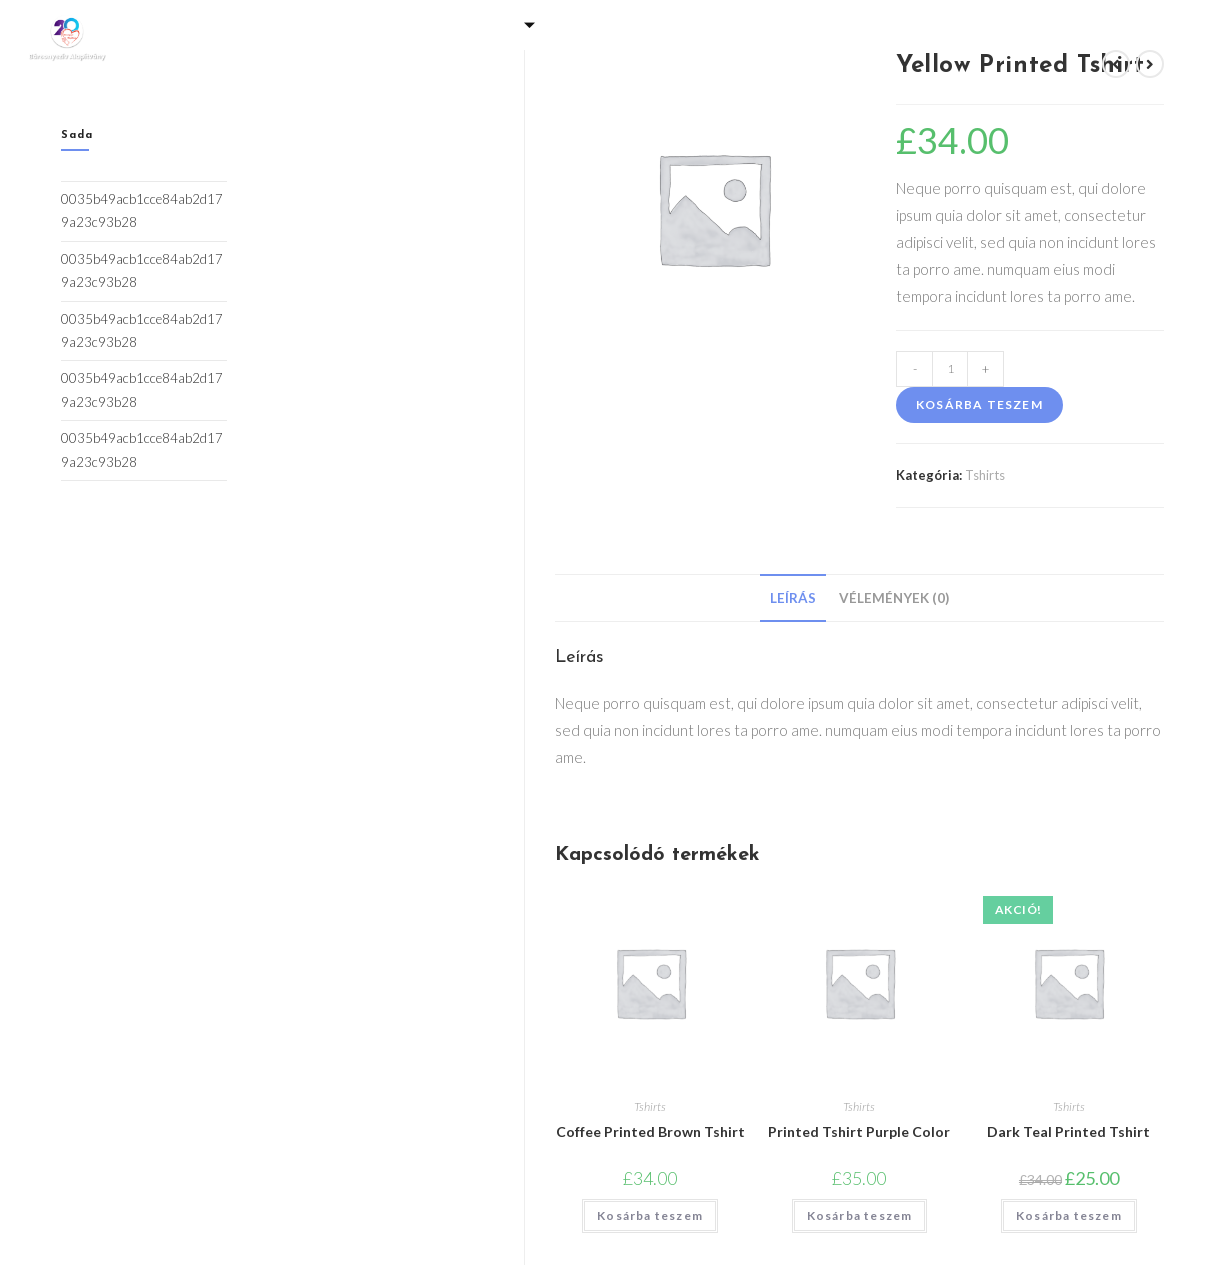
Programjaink (637, 24)
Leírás (793, 598)
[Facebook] (1158, 40)
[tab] (793, 598)
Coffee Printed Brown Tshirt (650, 1131)
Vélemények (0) (894, 598)
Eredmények (965, 24)
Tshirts (985, 475)
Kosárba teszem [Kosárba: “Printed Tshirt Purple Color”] (860, 1215)
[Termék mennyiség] (950, 369)
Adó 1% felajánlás (809, 24)
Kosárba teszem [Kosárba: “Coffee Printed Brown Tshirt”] (650, 1215)
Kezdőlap (250, 24)
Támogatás (481, 24)
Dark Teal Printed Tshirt (1068, 1131)
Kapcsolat (612, 54)
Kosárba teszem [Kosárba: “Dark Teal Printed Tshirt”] (1069, 1215)
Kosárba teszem (979, 404)
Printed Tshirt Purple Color (859, 1131)
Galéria (354, 24)
